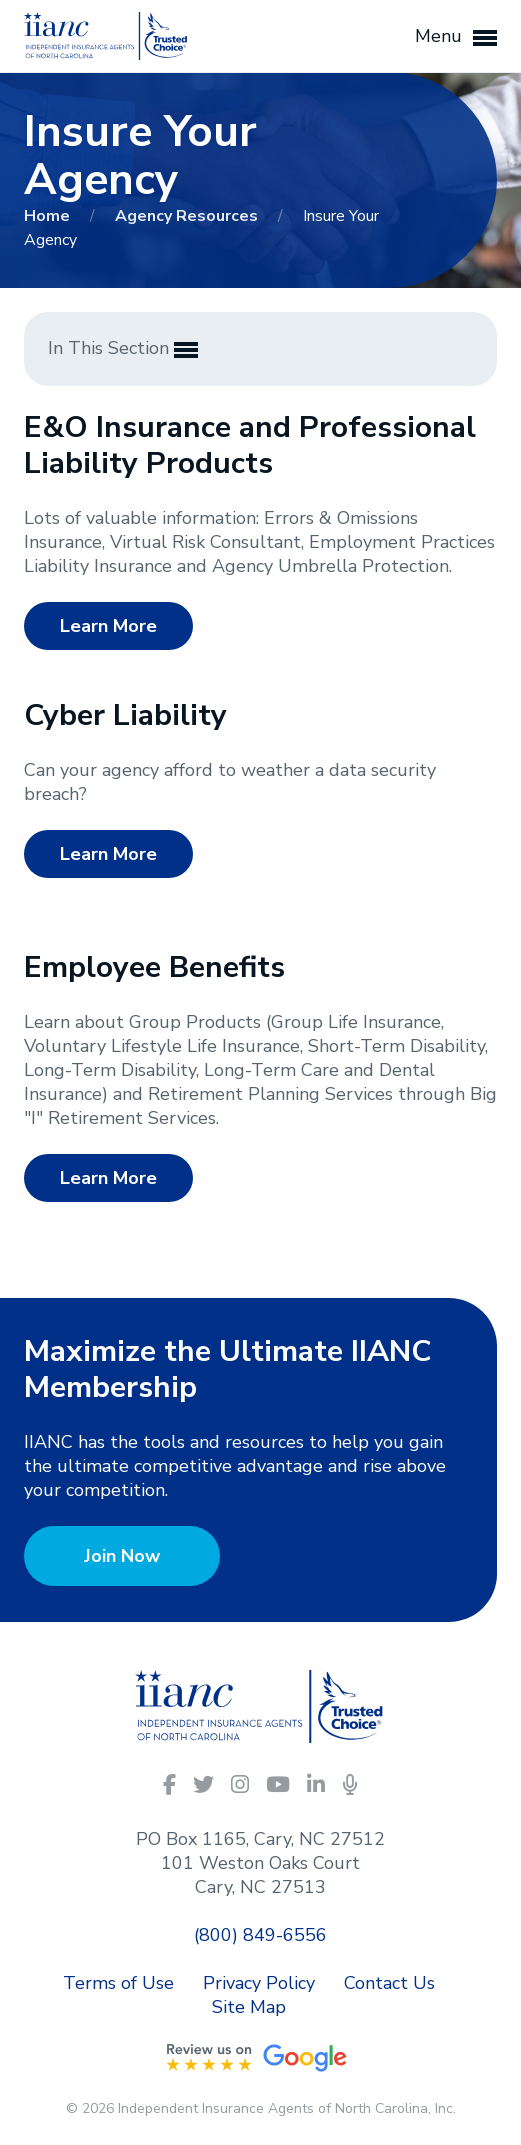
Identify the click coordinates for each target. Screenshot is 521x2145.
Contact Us (389, 1983)
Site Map (249, 2007)
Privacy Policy (259, 1983)
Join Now (122, 1556)
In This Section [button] (123, 349)
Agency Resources (188, 216)
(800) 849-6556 (260, 1935)
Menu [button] (456, 37)
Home (49, 216)
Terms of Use (118, 1983)
